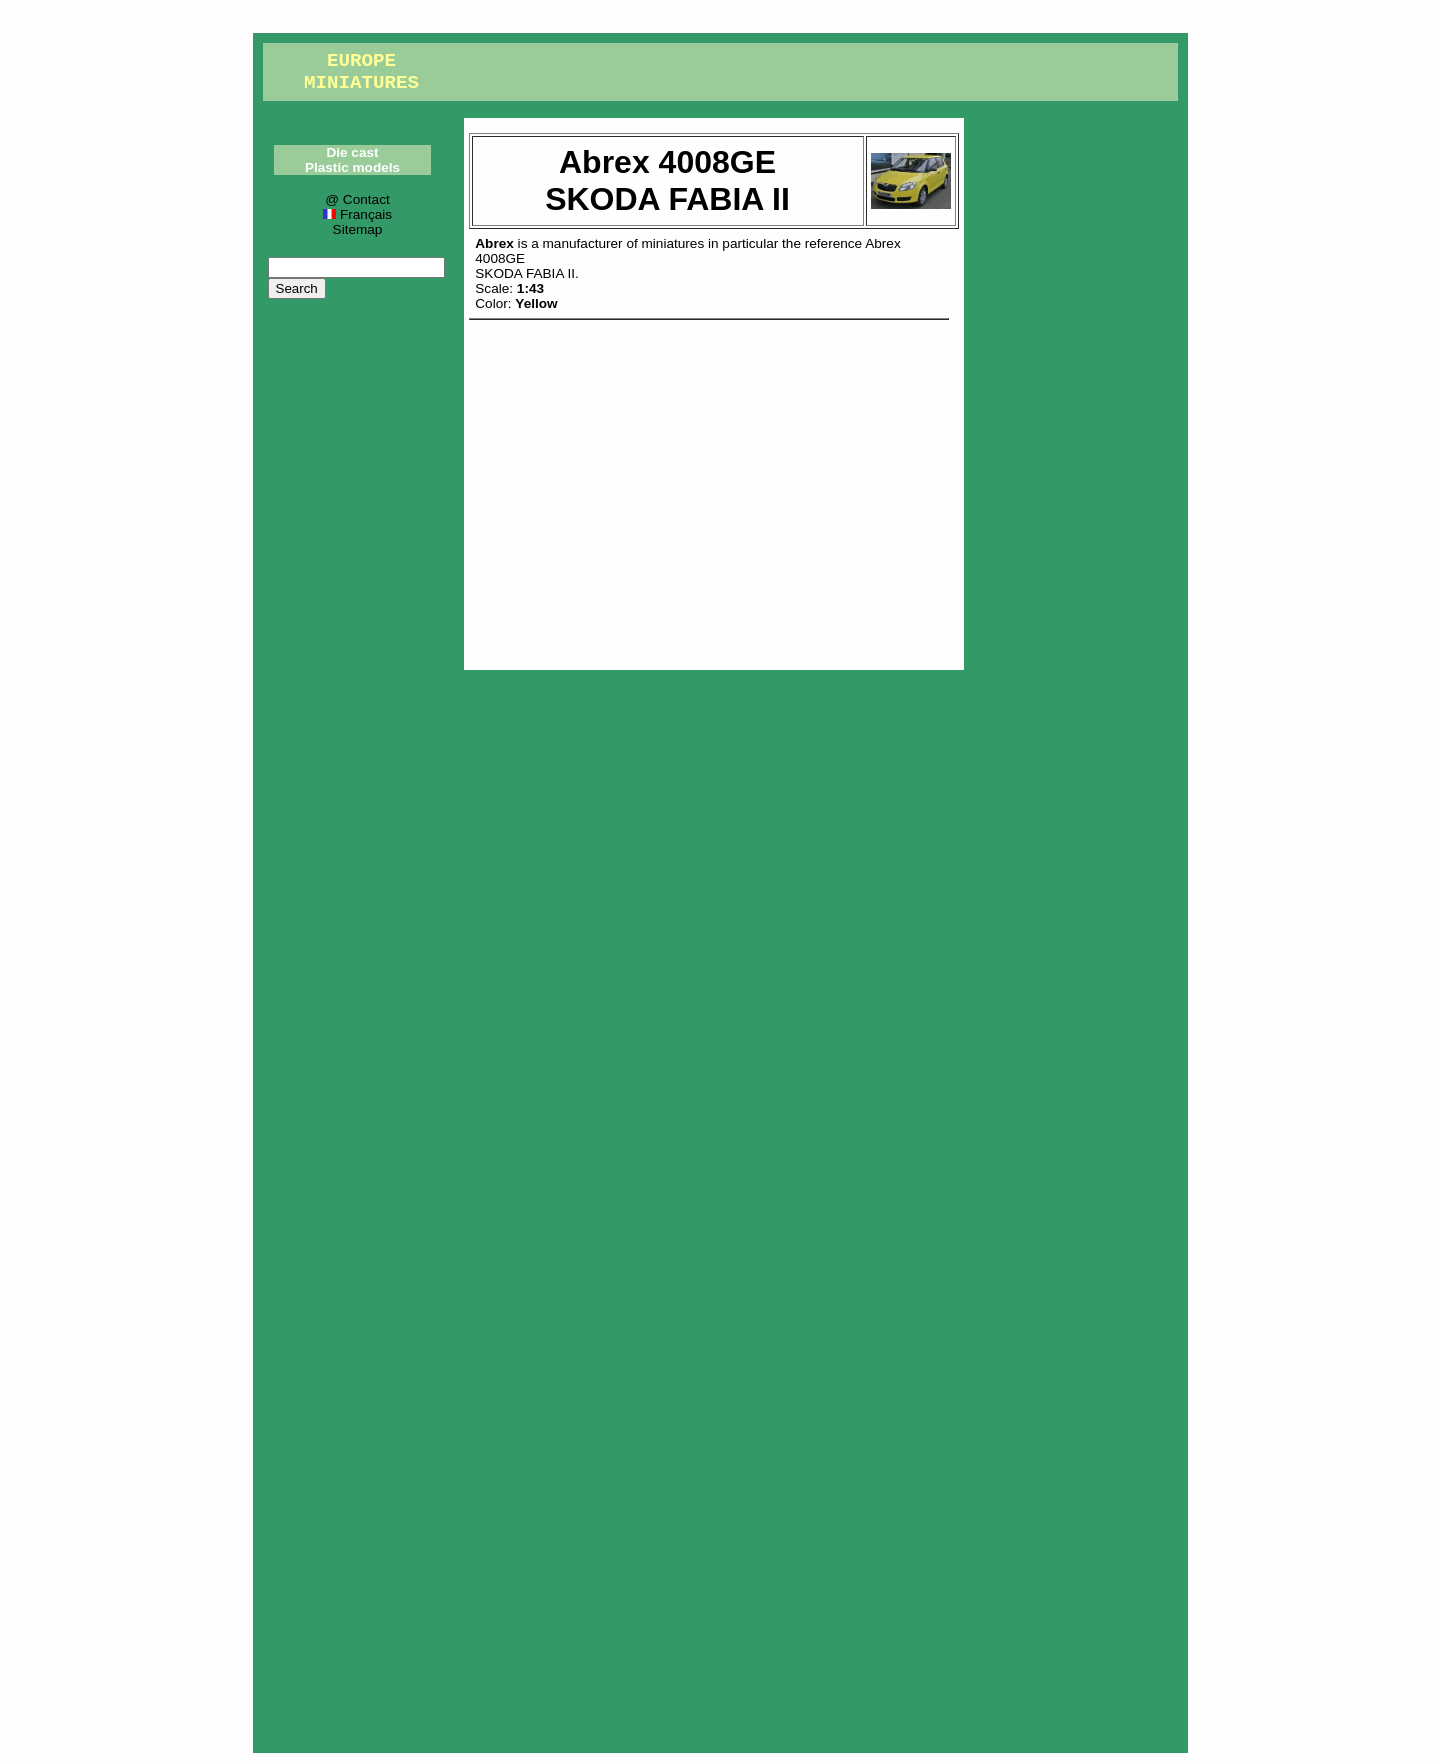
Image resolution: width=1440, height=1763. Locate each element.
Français (357, 214)
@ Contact (357, 199)
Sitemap (358, 229)
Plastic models (352, 167)
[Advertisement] (714, 490)
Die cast (352, 152)
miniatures (673, 243)
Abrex (494, 243)
